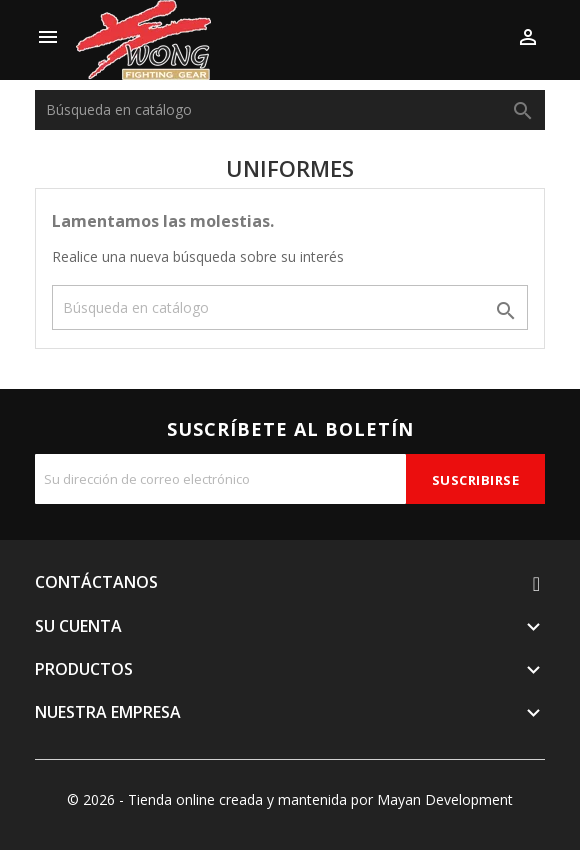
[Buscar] (290, 110)
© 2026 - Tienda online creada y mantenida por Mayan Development (290, 799)
